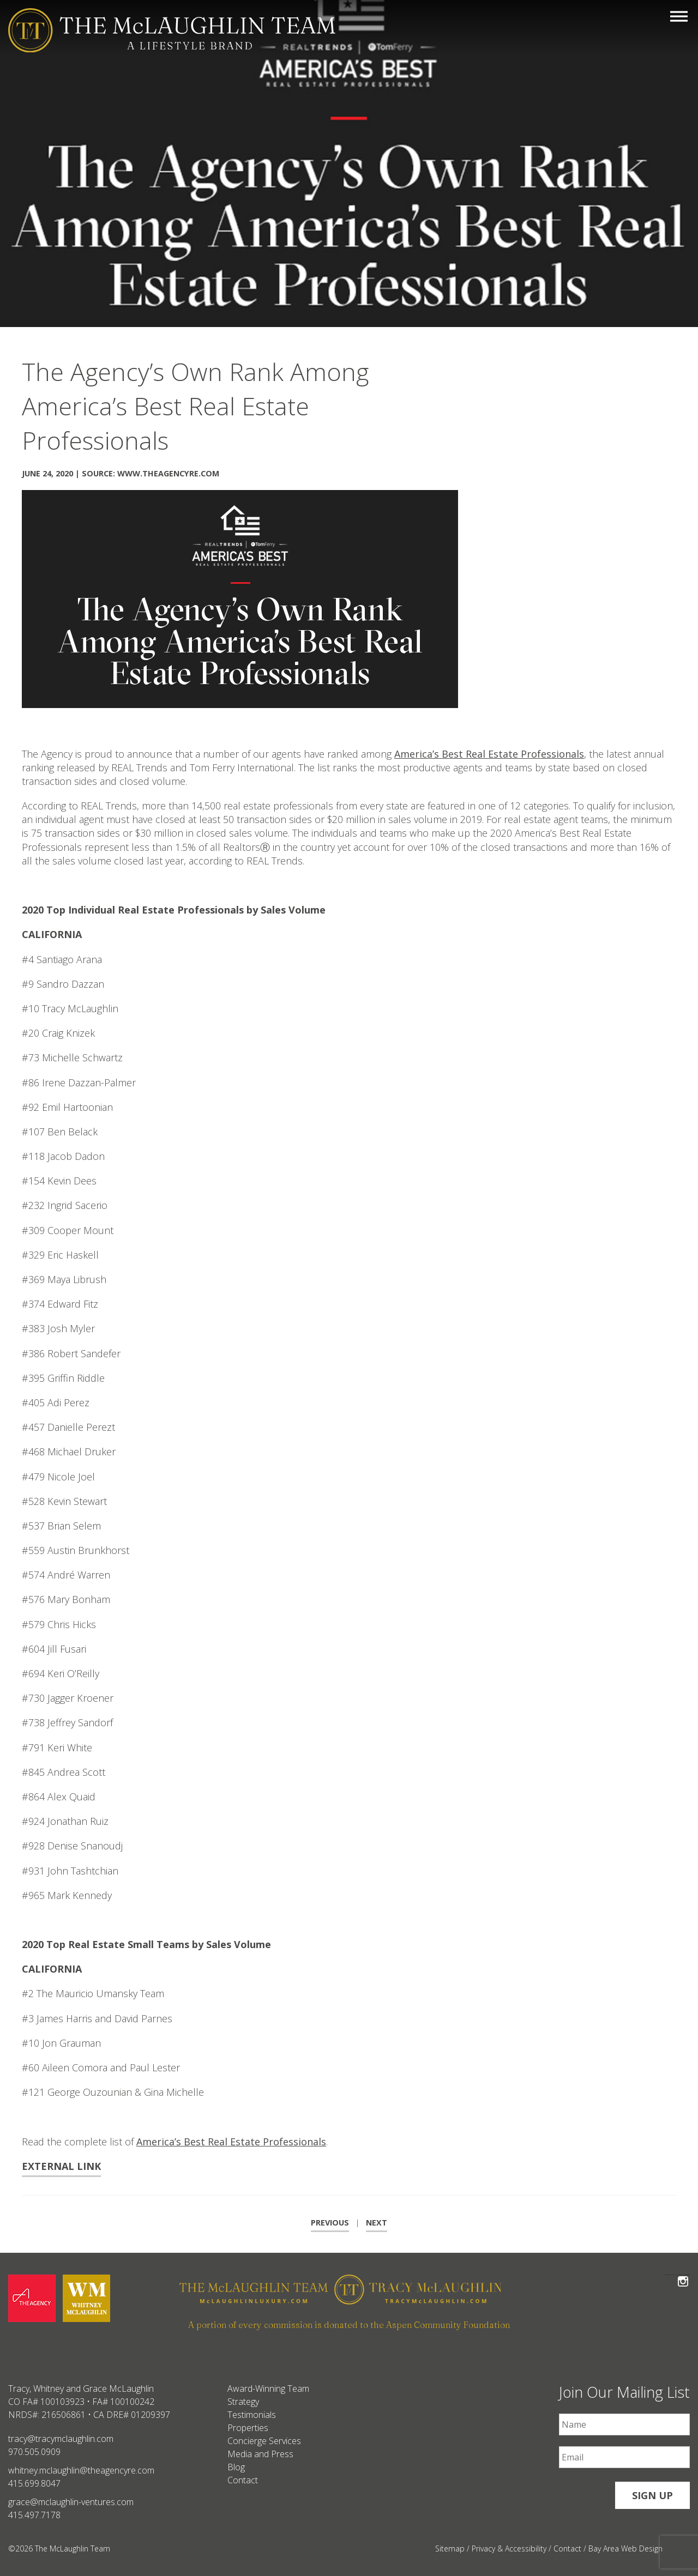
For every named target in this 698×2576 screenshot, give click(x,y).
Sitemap (450, 2548)
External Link (61, 2166)
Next (376, 2222)
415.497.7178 (34, 2515)
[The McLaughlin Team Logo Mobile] (171, 30)
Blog (236, 2467)
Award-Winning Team (268, 2388)
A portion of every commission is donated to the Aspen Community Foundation (349, 2324)
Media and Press (260, 2454)
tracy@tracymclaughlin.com (60, 2439)
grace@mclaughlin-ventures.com (71, 2502)
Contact (242, 2480)
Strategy (243, 2402)
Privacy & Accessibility (509, 2548)
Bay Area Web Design (625, 2548)
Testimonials (251, 2415)
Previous (330, 2222)
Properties (247, 2428)
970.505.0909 (34, 2452)
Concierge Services (264, 2441)
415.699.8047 (34, 2483)
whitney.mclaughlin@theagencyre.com (81, 2470)
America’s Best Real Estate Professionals (489, 753)
